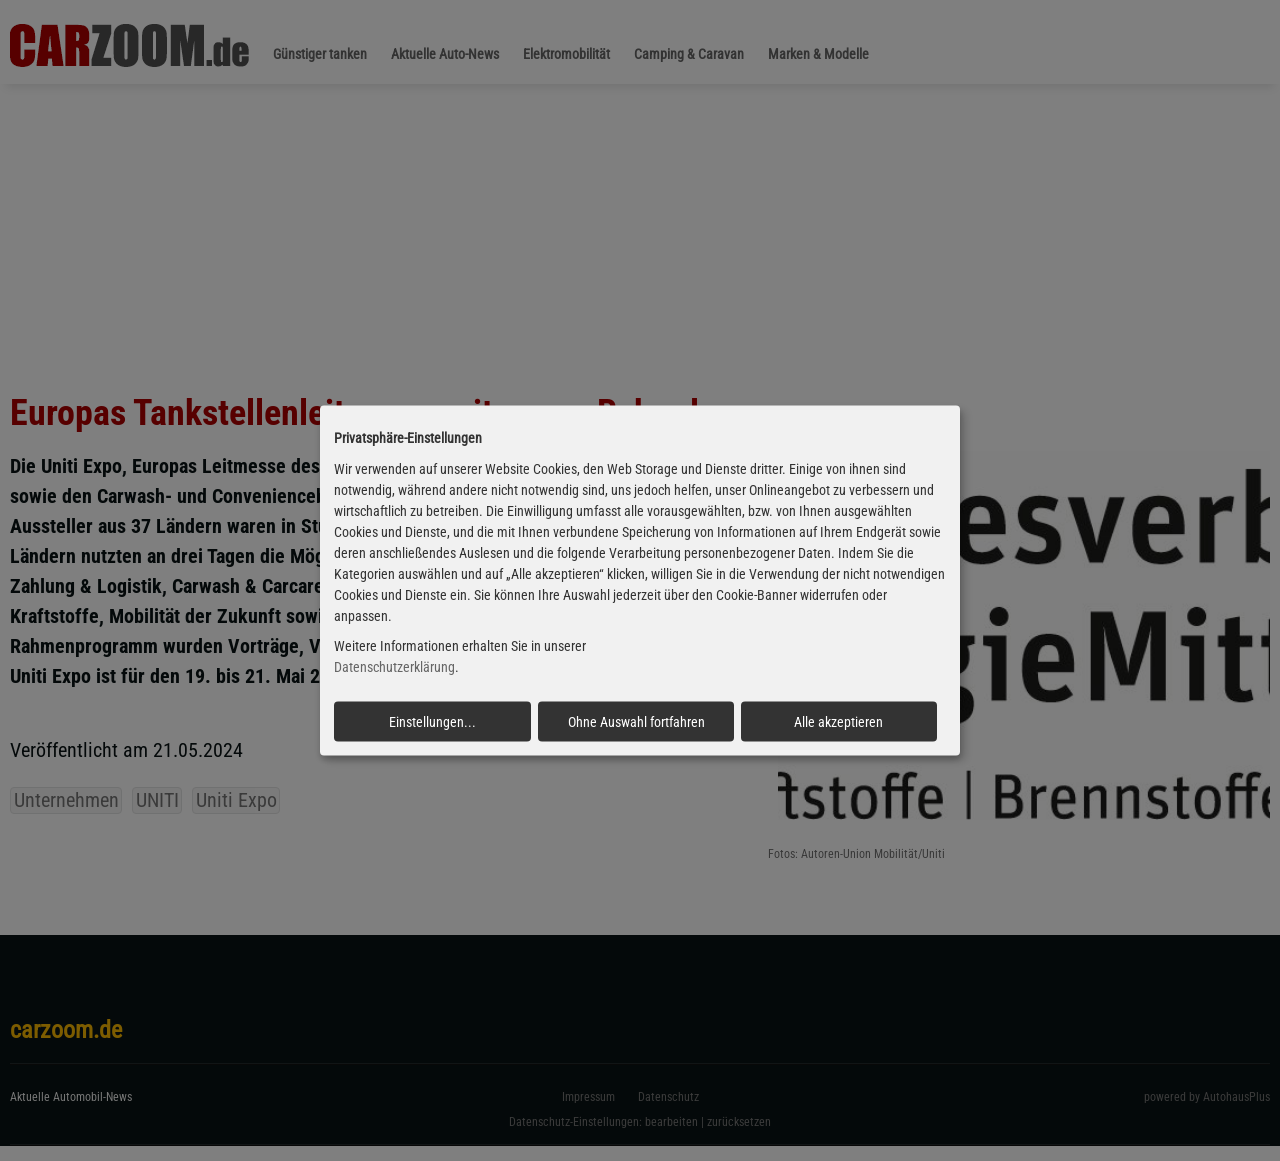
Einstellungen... (432, 722)
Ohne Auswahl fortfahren (636, 722)
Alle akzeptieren (838, 722)
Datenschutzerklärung (394, 667)
